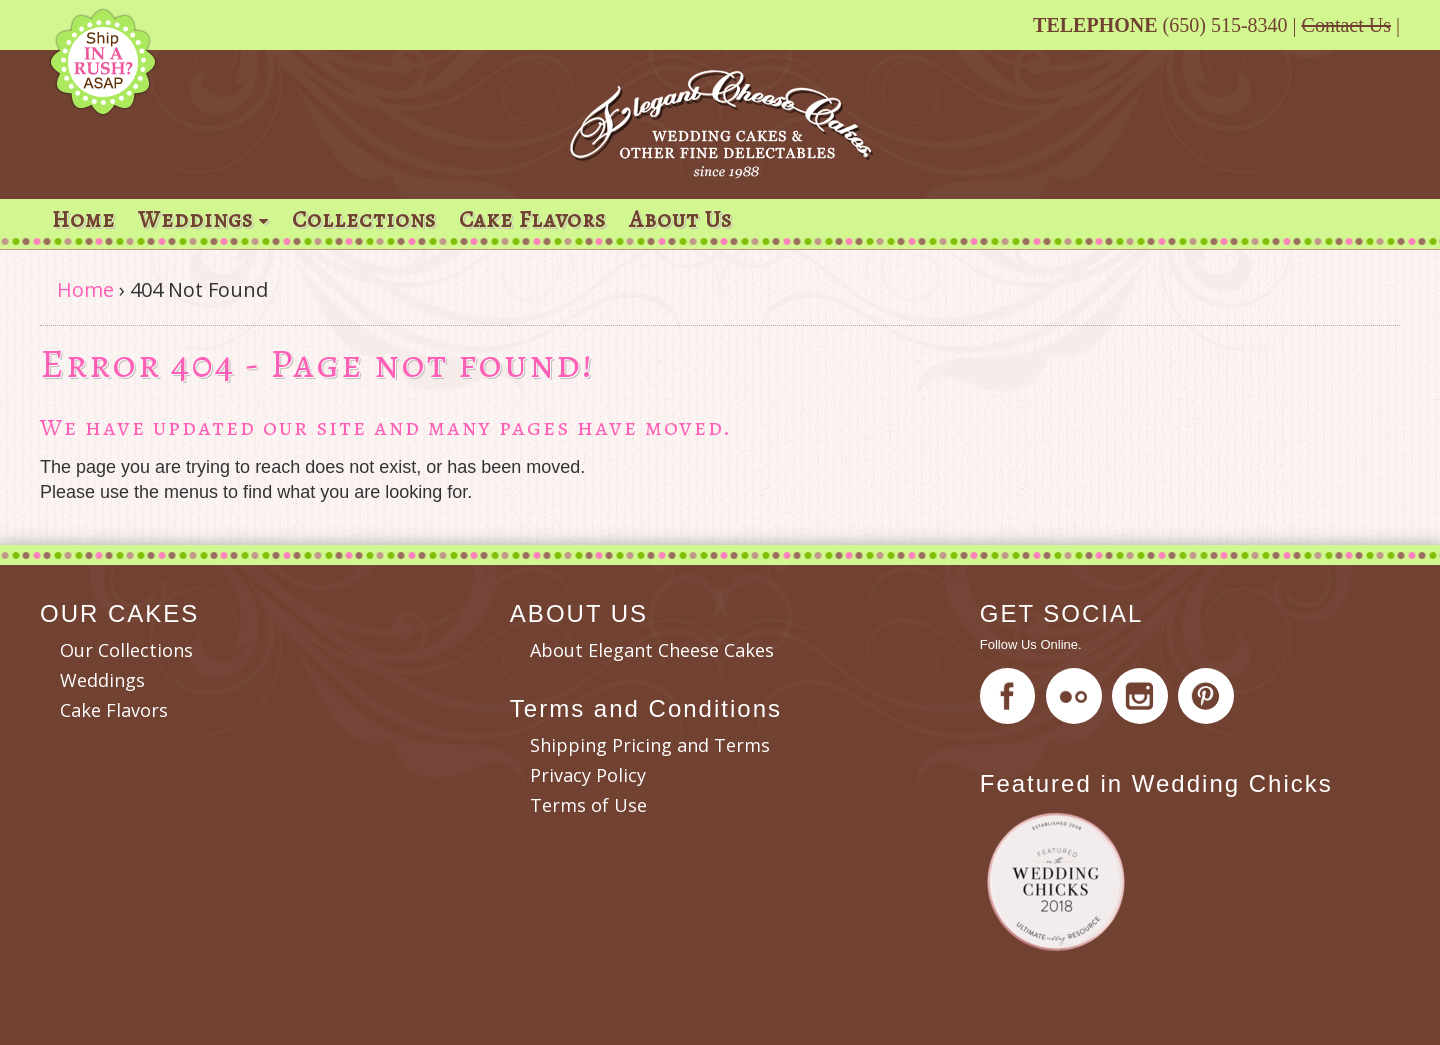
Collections (364, 219)
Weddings (195, 219)
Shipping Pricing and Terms (650, 745)
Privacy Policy (588, 775)
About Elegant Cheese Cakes (652, 650)
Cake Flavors (532, 219)
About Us (680, 219)
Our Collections (126, 650)
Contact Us (1346, 25)
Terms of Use (588, 805)
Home (83, 219)
